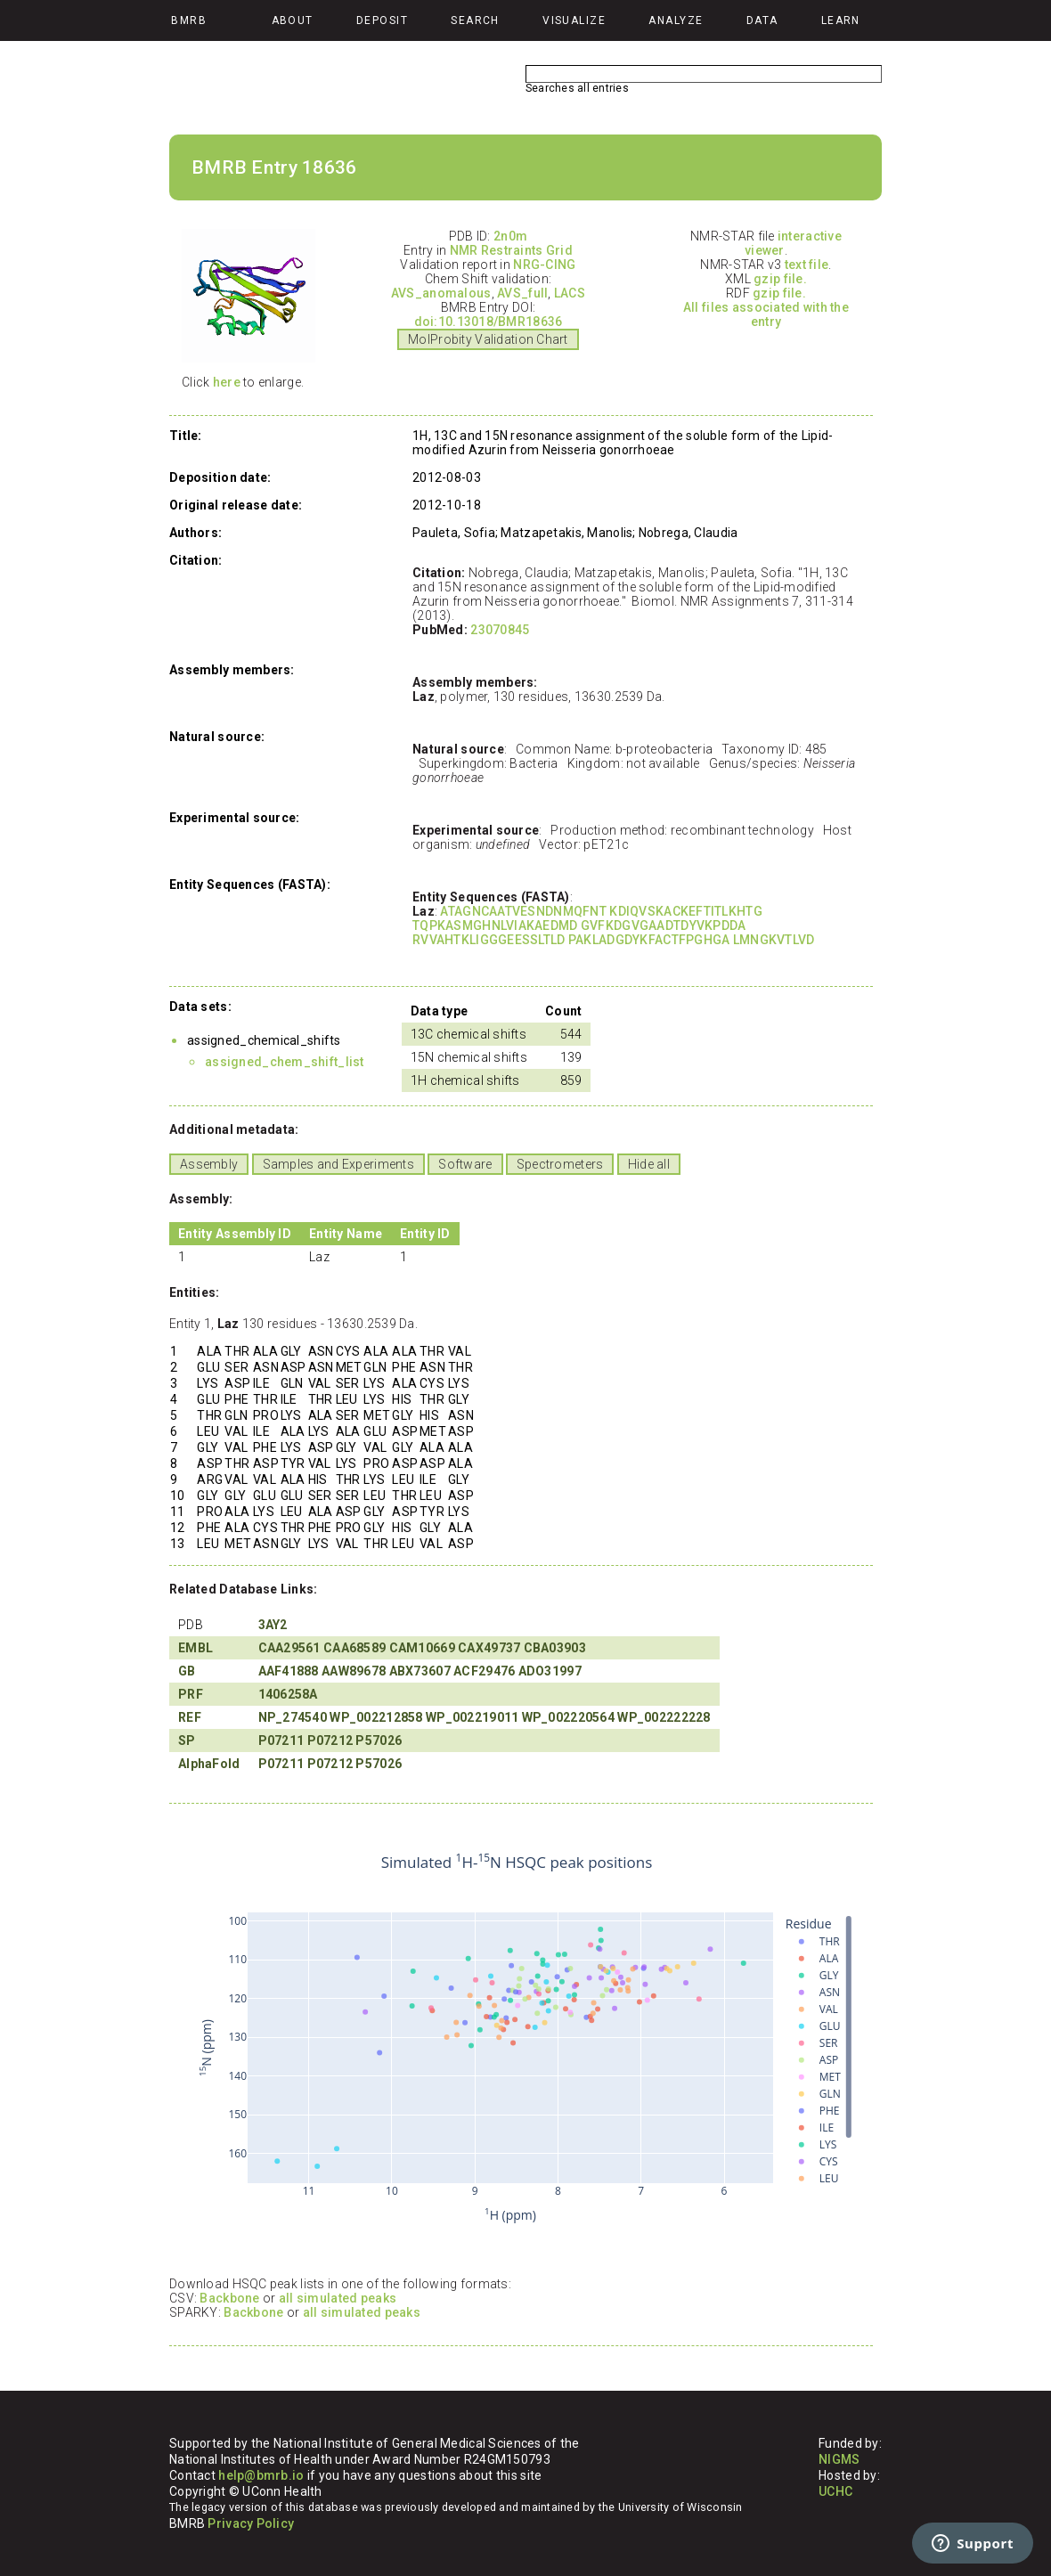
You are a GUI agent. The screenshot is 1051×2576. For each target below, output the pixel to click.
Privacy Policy (251, 2523)
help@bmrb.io (261, 2475)
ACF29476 (484, 1671)
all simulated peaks (337, 2298)
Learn (840, 20)
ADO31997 (550, 1671)
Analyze (675, 20)
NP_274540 (293, 1717)
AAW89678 (354, 1671)
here (226, 382)
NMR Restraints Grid (511, 250)
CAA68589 (354, 1648)
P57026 (378, 1740)
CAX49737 (489, 1648)
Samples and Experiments (338, 1164)
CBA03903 (555, 1648)
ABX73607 (420, 1671)
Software (465, 1164)
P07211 (281, 1740)
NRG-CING (544, 264)
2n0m (510, 236)
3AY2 (273, 1625)
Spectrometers (560, 1164)
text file (807, 264)
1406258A (288, 1694)
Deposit (382, 20)
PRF (190, 1694)
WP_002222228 (663, 1717)
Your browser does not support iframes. (516, 2039)
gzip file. (780, 279)
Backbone (229, 2298)
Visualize (574, 20)
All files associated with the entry (766, 314)
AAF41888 (288, 1671)
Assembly (209, 1164)
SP (187, 1740)
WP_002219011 (472, 1717)
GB (187, 1671)
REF (189, 1717)
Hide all (649, 1164)
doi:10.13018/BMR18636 (488, 321)
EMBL (195, 1648)
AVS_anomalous (441, 293)
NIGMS (839, 2459)
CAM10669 (422, 1648)
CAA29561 (289, 1648)
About (293, 20)
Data (762, 20)
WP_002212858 (376, 1717)
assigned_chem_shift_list (284, 1062)
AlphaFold (209, 1764)
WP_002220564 (568, 1717)
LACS (569, 293)
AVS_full (522, 293)
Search (475, 20)
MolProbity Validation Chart (488, 339)
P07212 (330, 1740)
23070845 (499, 630)
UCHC (835, 2491)
